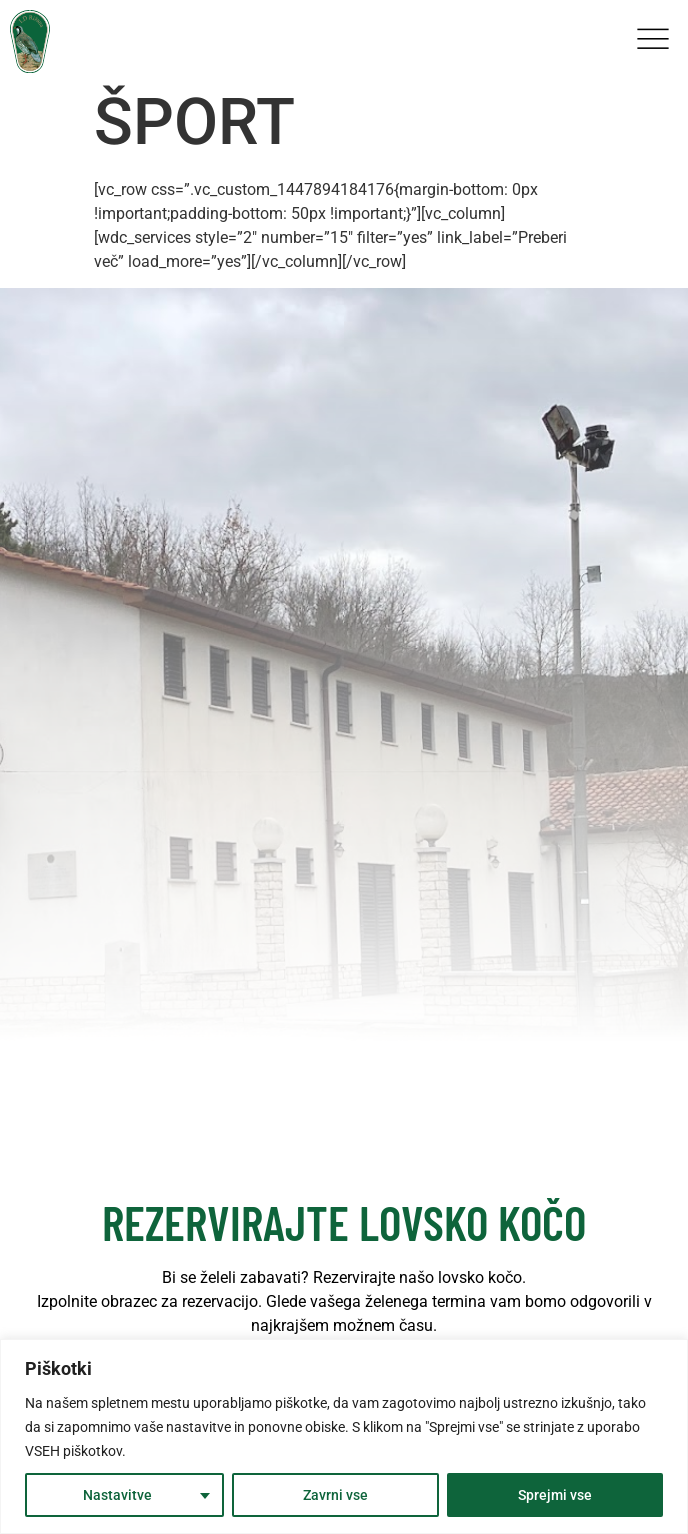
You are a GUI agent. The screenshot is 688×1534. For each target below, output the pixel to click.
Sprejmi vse (555, 1495)
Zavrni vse (335, 1495)
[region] (344, 1436)
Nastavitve (117, 1495)
